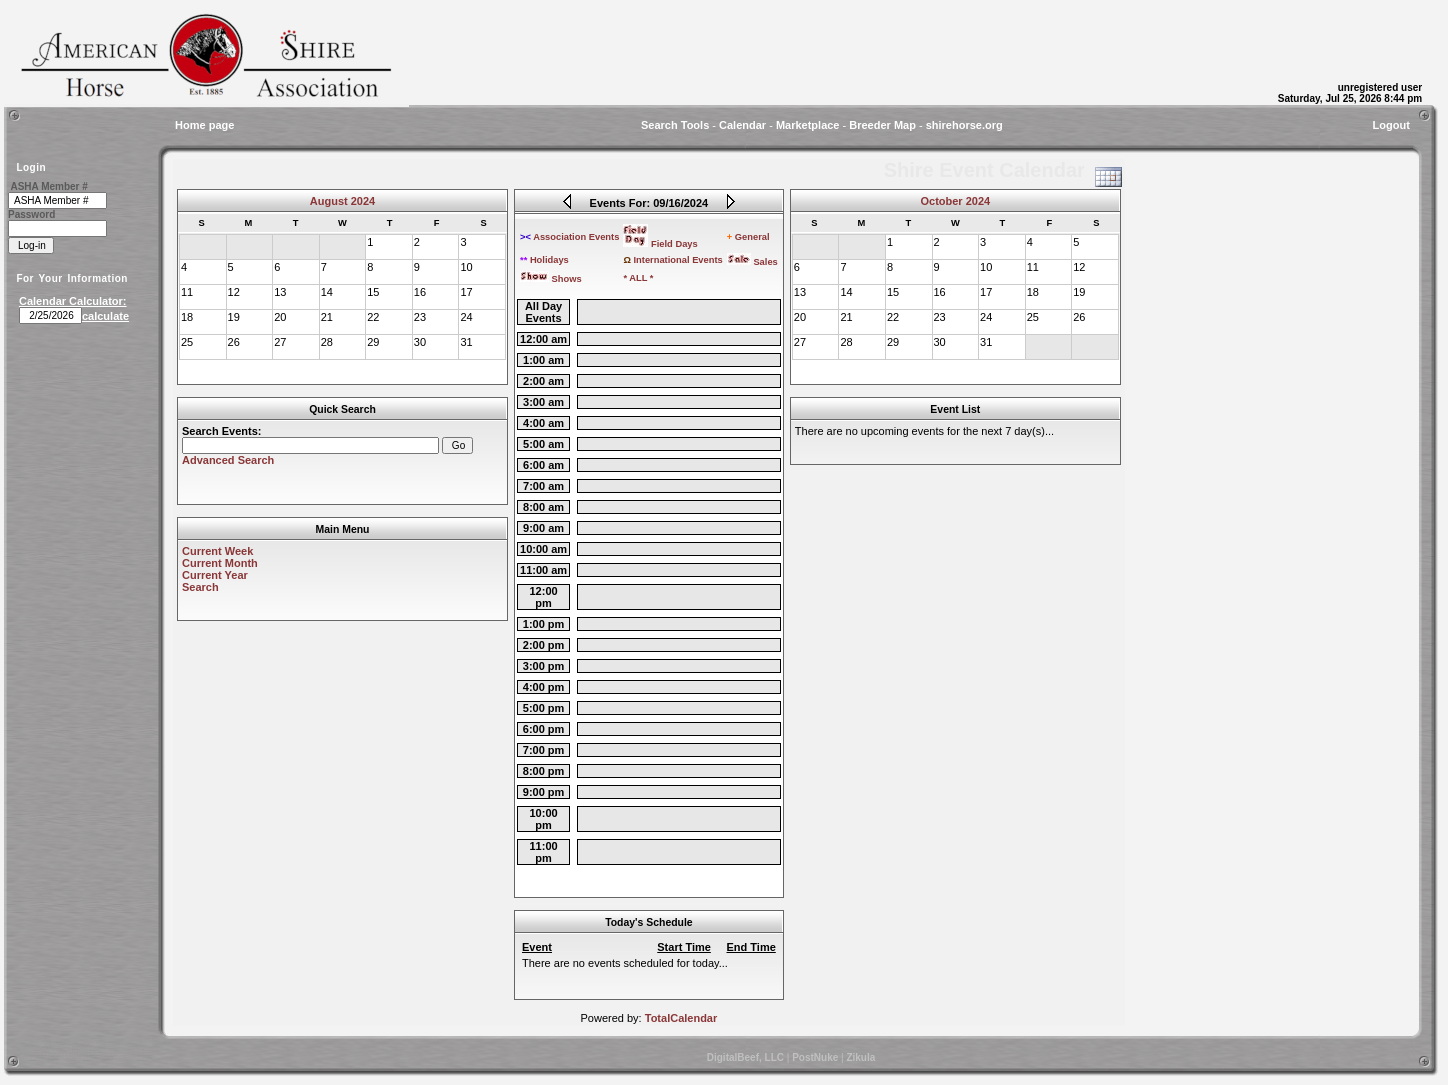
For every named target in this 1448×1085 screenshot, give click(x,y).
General (748, 237)
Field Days (660, 244)
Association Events (569, 237)
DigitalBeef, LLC (745, 1057)
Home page (204, 125)
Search (200, 587)
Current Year (215, 575)
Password (31, 214)
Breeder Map (882, 125)
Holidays (544, 260)
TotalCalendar (681, 1018)
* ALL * (638, 278)
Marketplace (808, 125)
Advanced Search (228, 460)
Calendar (742, 125)
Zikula (860, 1057)
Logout (1391, 125)
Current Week (217, 551)
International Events (672, 260)
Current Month (220, 563)
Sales (752, 262)
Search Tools (675, 125)
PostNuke (815, 1057)
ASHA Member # (48, 186)
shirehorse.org (964, 125)
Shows (551, 279)
